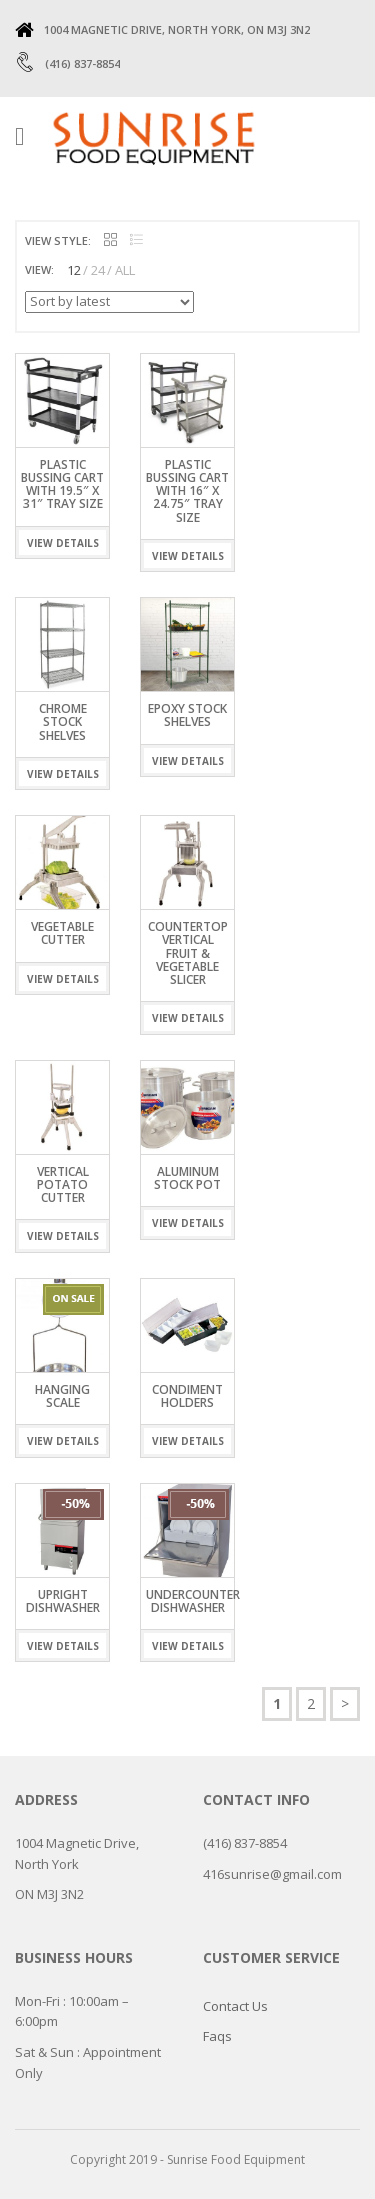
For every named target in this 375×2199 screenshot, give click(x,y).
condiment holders (187, 1396)
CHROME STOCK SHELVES (63, 721)
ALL (125, 270)
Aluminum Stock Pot (187, 1178)
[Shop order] (109, 302)
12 (74, 270)
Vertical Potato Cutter (63, 1184)
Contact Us (235, 2006)
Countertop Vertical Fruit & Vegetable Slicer (188, 953)
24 (98, 270)
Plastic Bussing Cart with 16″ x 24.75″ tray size (187, 491)
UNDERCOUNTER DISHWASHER (193, 1601)
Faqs (217, 2036)
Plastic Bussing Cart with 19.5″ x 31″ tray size (62, 484)
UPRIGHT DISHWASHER (63, 1601)
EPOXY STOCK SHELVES (187, 715)
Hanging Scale (62, 1396)
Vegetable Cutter (62, 933)
